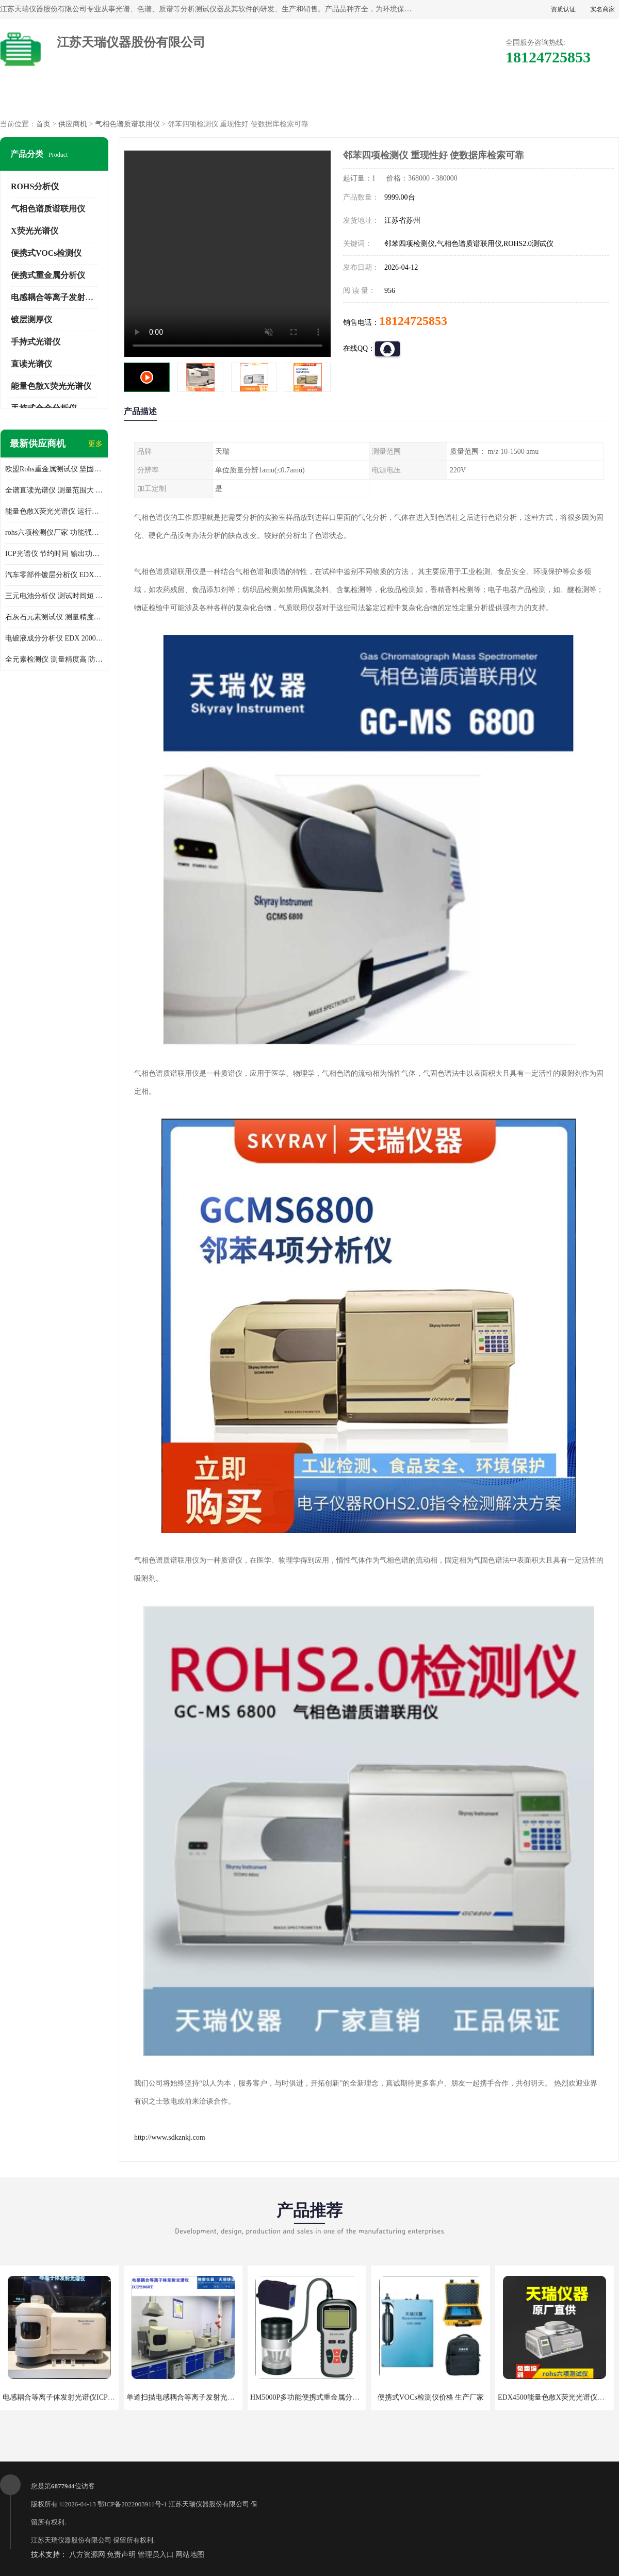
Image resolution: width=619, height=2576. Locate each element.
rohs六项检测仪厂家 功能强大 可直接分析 (54, 532)
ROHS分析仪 (35, 186)
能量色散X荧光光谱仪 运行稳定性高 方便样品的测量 (54, 511)
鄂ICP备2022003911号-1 (132, 2504)
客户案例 (485, 98)
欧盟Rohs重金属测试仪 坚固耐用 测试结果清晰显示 (54, 469)
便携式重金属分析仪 (48, 275)
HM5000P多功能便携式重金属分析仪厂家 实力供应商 (334, 2397)
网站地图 (189, 2554)
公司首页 (44, 98)
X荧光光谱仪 (34, 230)
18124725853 (413, 320)
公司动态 (397, 98)
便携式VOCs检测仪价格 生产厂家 (431, 2397)
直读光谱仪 (31, 363)
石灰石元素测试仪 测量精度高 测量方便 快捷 (54, 617)
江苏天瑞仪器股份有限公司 (209, 2504)
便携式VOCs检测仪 (46, 253)
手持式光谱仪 (35, 341)
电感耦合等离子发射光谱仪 (60, 297)
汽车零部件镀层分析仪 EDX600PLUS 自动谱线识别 (54, 575)
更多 (95, 444)
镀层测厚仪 (31, 319)
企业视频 (221, 98)
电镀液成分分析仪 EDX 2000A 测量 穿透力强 (54, 638)
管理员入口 (156, 2554)
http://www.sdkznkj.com (169, 2137)
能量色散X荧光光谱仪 (51, 386)
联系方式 (574, 98)
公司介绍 (309, 98)
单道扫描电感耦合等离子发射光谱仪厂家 (191, 2397)
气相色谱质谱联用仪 (127, 124)
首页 (43, 124)
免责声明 (121, 2554)
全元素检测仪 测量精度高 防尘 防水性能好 (54, 659)
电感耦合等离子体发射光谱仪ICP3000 (62, 2397)
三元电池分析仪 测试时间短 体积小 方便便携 (54, 596)
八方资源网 (87, 2554)
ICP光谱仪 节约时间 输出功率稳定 (54, 553)
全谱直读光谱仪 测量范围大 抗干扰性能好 (54, 490)
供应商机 (133, 98)
